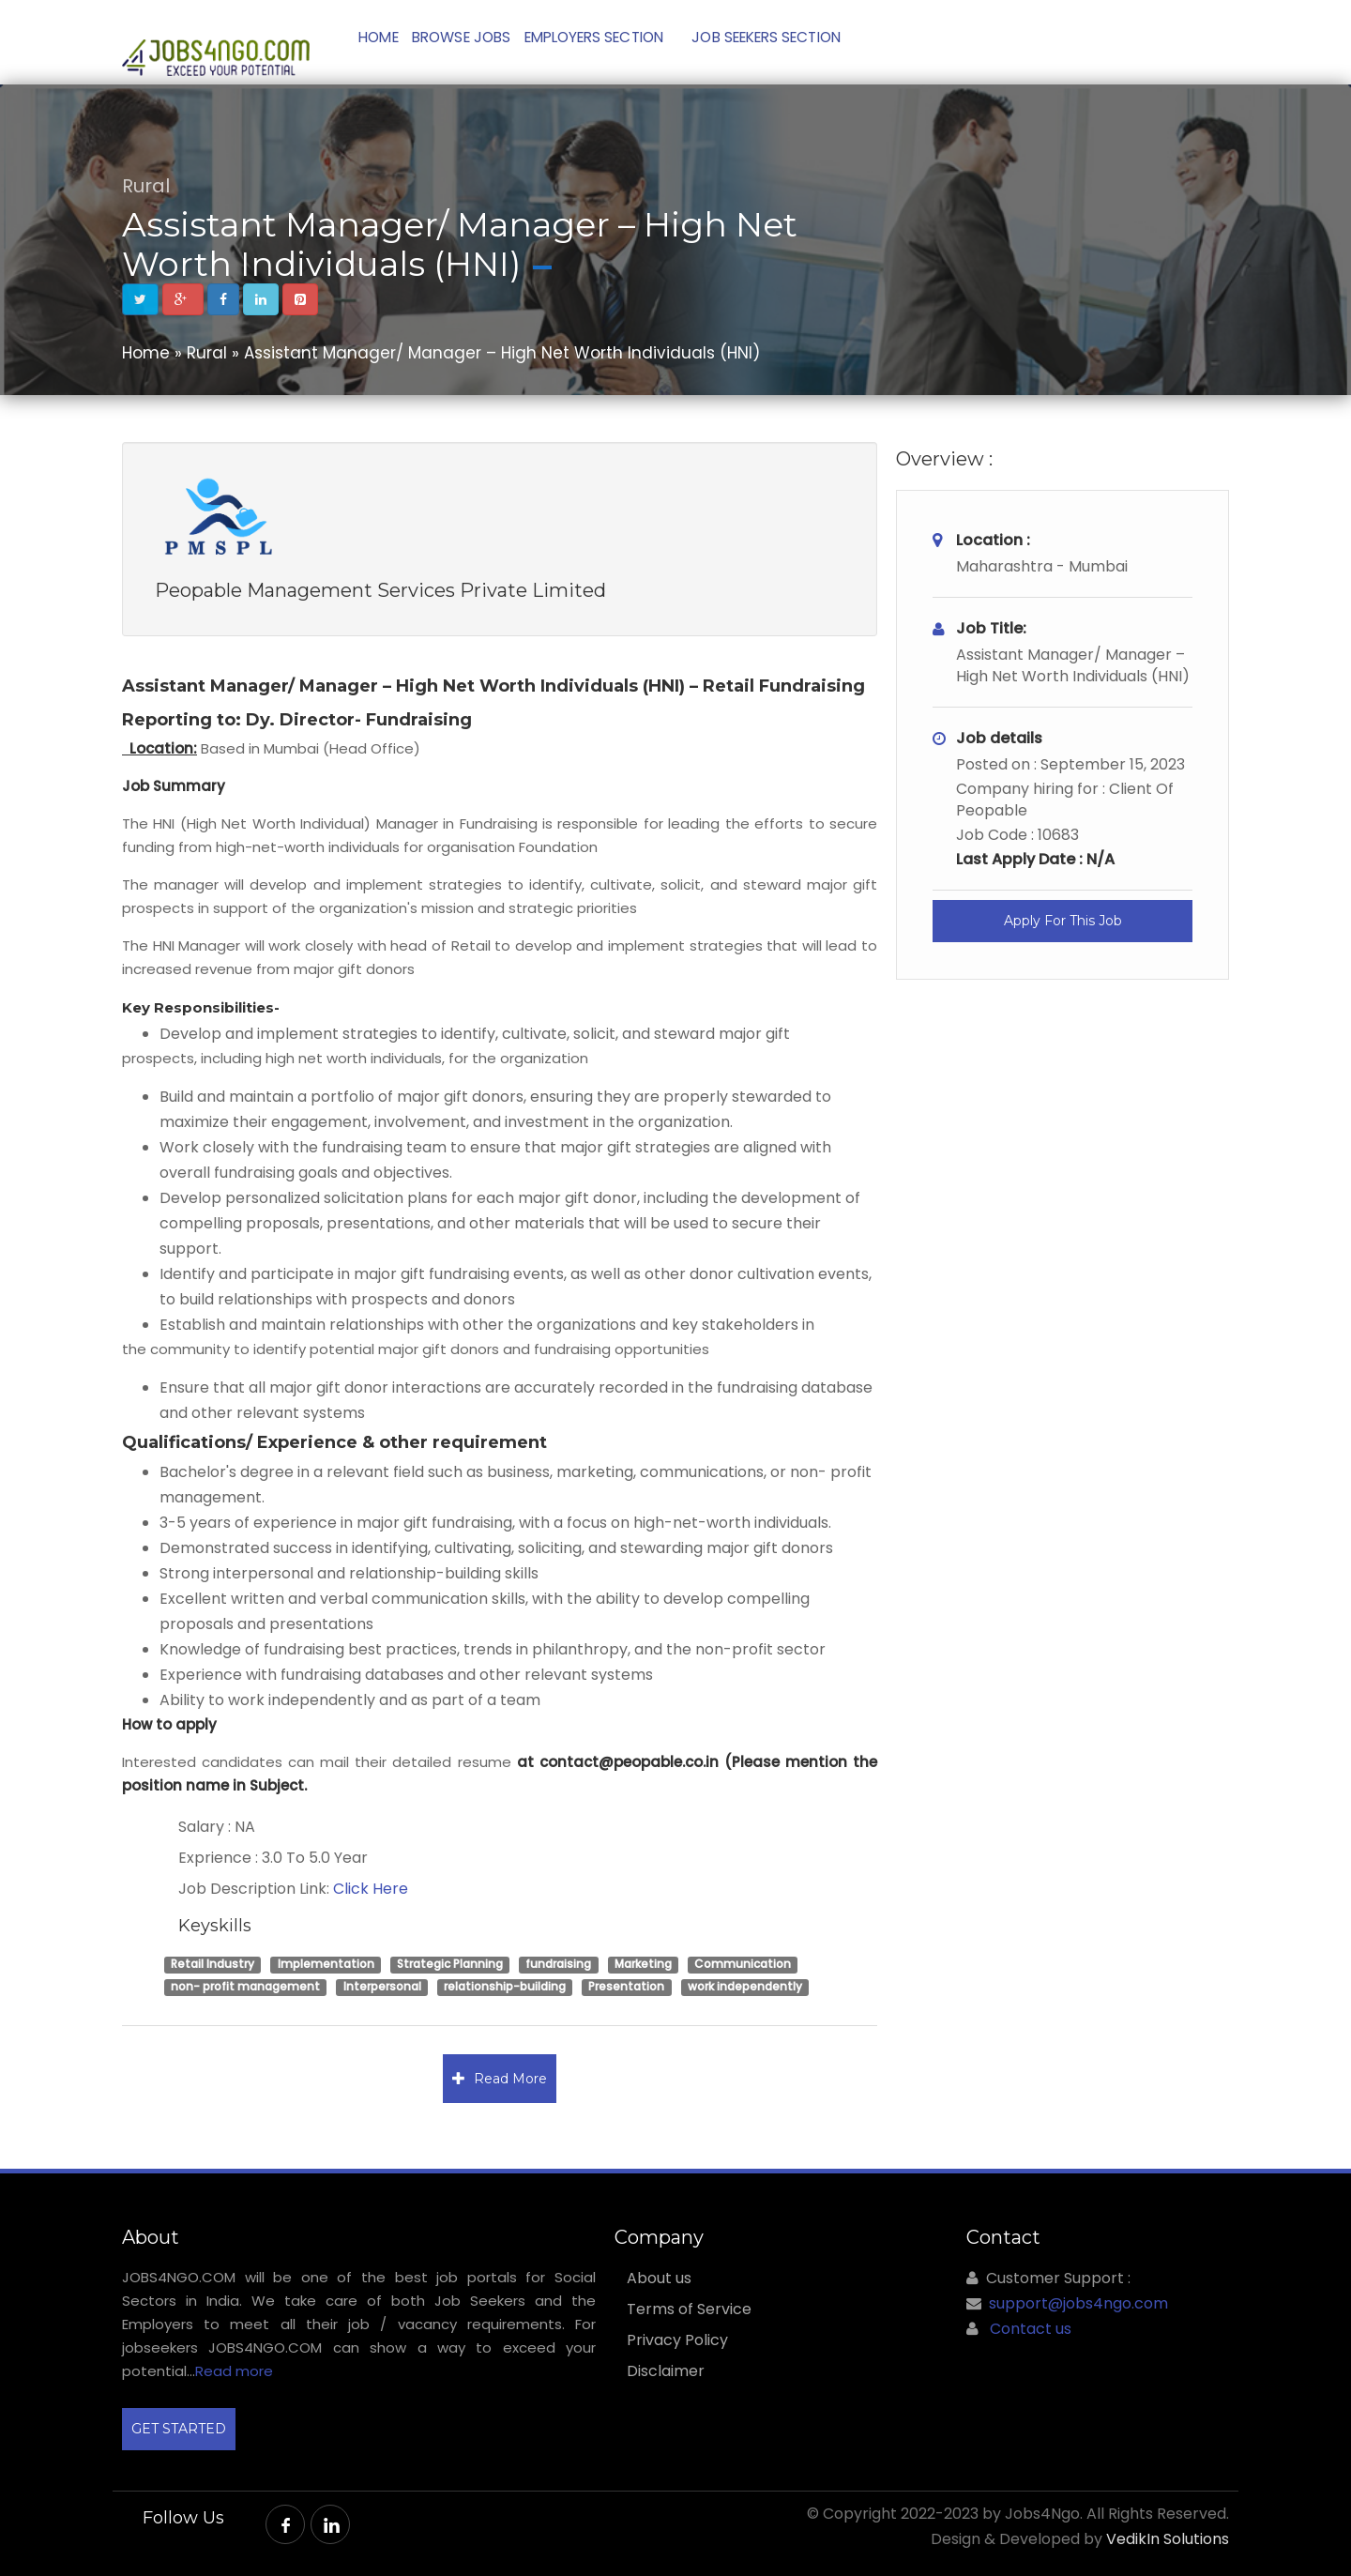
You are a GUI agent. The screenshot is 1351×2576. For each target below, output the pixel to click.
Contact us (1030, 2329)
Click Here (370, 1888)
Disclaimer (666, 2371)
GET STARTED (178, 2428)
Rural (146, 186)
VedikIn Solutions (1167, 2539)
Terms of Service (689, 2309)
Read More (499, 2078)
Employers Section (622, 42)
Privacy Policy (677, 2340)
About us (659, 2278)
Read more (234, 2371)
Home (385, 42)
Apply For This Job (1063, 920)
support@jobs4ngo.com (1078, 2303)
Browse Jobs (479, 42)
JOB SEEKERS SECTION (805, 42)
